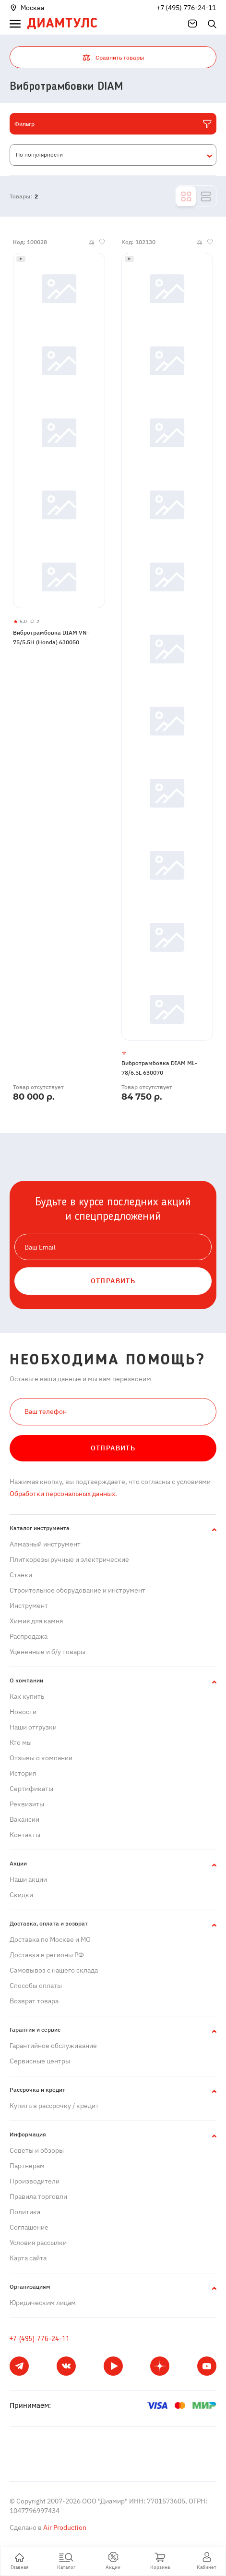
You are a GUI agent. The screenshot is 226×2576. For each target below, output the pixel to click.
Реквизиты (27, 1804)
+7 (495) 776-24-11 (186, 7)
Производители (34, 2181)
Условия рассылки (38, 2242)
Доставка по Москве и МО (50, 1939)
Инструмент (29, 1605)
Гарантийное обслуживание (53, 2045)
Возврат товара (34, 2001)
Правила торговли (38, 2196)
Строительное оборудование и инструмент (77, 1590)
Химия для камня (36, 1621)
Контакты (25, 1834)
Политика (25, 2212)
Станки (21, 1574)
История (23, 1773)
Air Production (64, 2527)
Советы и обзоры (37, 2150)
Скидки (21, 1894)
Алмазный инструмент (45, 1544)
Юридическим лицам (43, 2302)
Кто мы (21, 1742)
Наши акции (28, 1879)
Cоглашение (29, 2227)
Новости (23, 1711)
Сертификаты (31, 1788)
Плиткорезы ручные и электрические (69, 1559)
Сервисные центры (40, 2061)
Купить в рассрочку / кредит (54, 2105)
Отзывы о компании (41, 1758)
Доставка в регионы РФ (47, 1954)
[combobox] (113, 155)
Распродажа (29, 1636)
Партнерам (27, 2165)
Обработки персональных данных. (63, 1493)
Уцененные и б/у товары (47, 1651)
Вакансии (24, 1819)
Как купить (27, 1696)
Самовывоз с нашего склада (54, 1970)
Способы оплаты (36, 1985)
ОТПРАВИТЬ (113, 1280)
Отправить (113, 1448)
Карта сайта (28, 2258)
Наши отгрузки (33, 1727)
